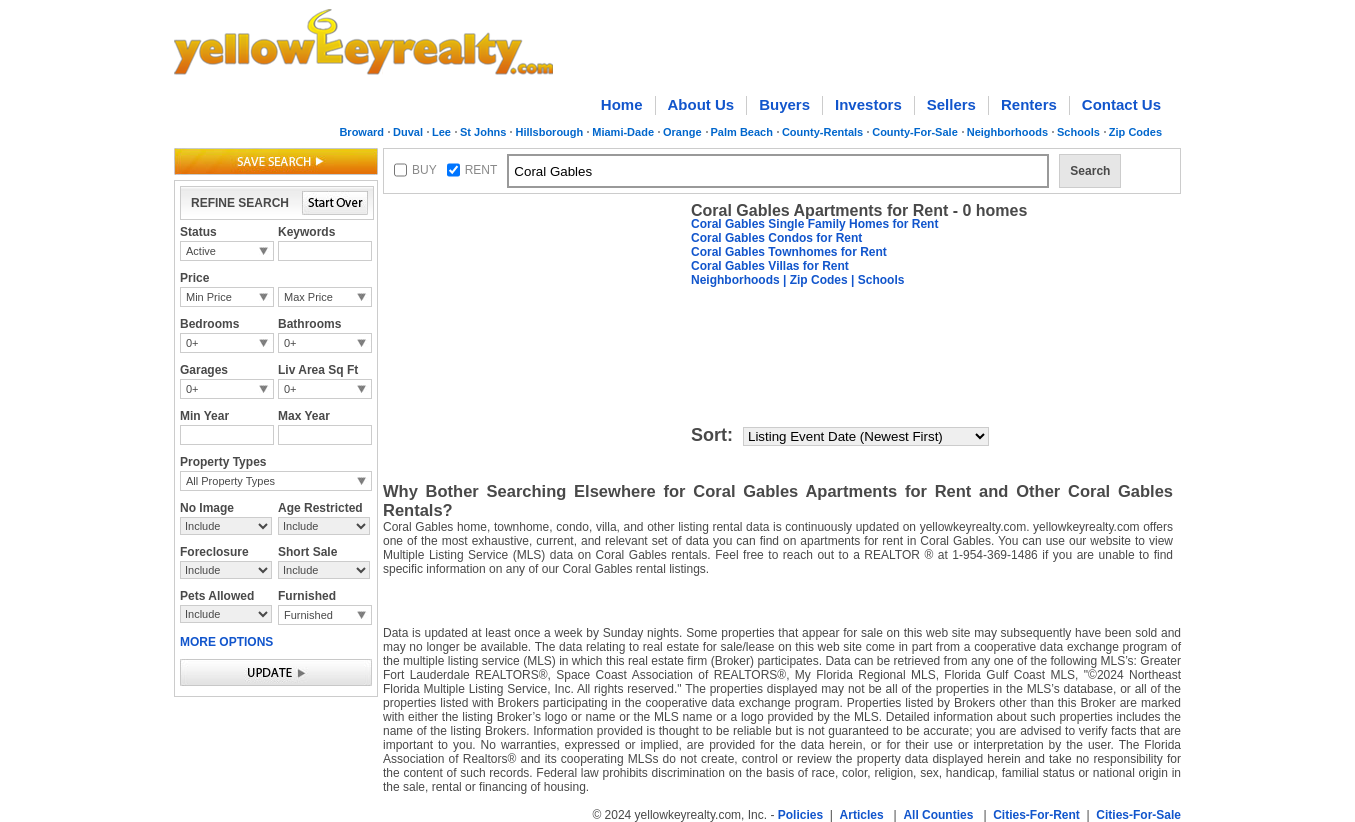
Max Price (308, 297)
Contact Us (1121, 104)
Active (201, 251)
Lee (441, 132)
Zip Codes (1135, 132)
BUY (424, 170)
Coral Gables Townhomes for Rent (789, 252)
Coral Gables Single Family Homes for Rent (814, 224)
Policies (800, 815)
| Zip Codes (814, 280)
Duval (408, 132)
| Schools (876, 280)
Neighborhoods (1007, 132)
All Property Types (230, 481)
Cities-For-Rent (1036, 815)
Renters (1029, 104)
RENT (481, 170)
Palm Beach (742, 132)
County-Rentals (822, 132)
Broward (361, 132)
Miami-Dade (623, 132)
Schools (1078, 132)
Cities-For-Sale (1138, 815)
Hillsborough (549, 132)
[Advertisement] (533, 326)
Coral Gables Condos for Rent (776, 238)
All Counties (938, 815)
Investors (868, 104)
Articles (862, 815)
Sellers (951, 104)
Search (1090, 171)
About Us (701, 104)
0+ (192, 343)
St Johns (483, 132)
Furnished (308, 615)
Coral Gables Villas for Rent (770, 266)
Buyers (784, 104)
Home (622, 104)
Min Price (209, 297)
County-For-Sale (915, 132)
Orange (682, 132)
